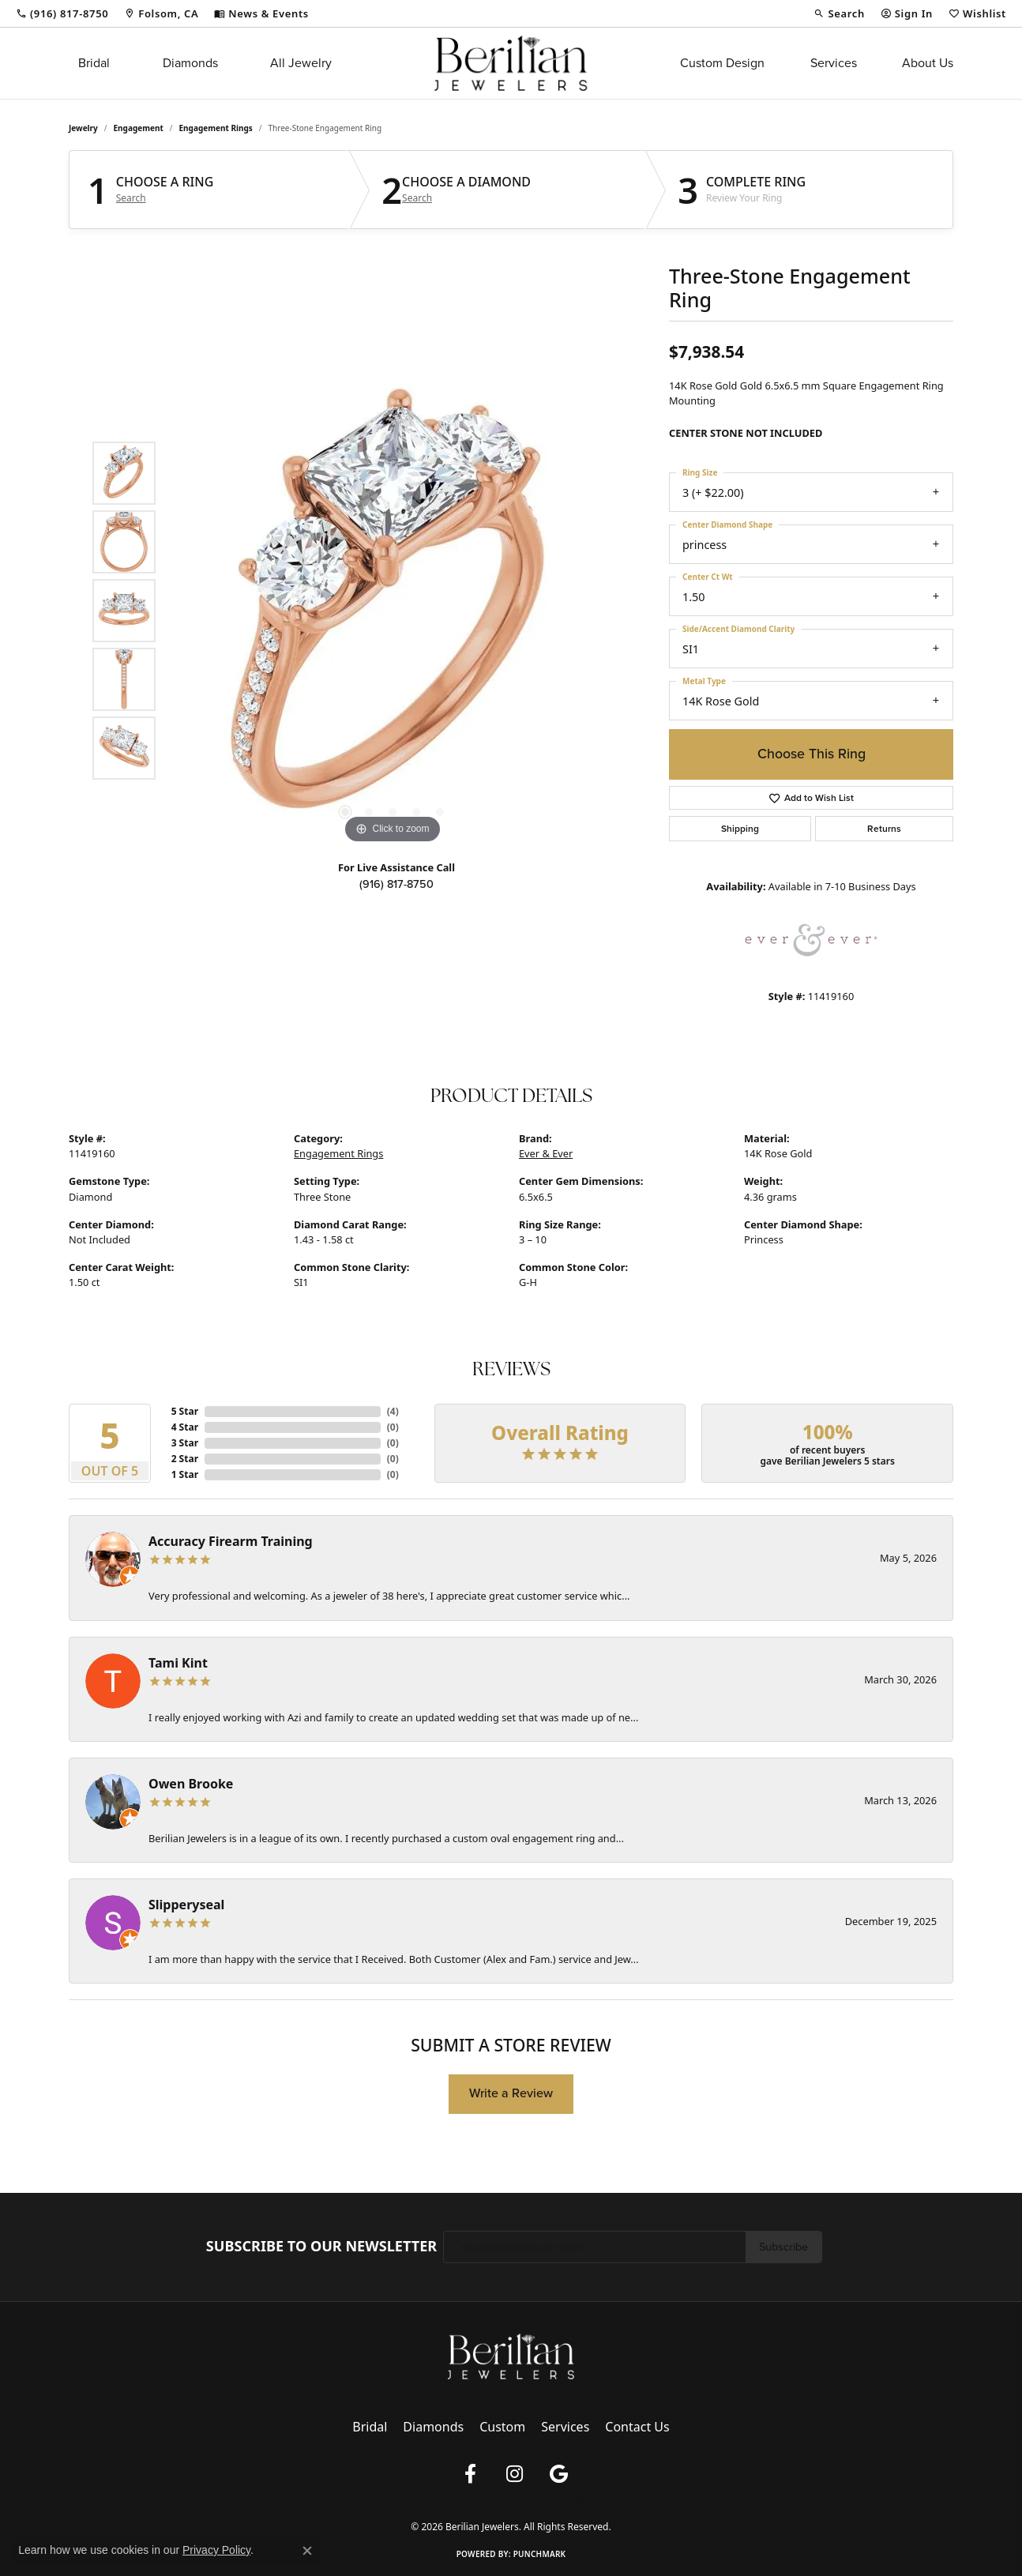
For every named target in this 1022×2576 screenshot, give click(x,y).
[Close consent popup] (307, 2550)
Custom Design (722, 63)
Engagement (138, 128)
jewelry (83, 128)
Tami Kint (178, 1663)
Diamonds (190, 63)
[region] (392, 611)
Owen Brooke (190, 1783)
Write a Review (511, 2093)
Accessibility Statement (592, 2500)
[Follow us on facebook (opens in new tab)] (470, 2474)
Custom (502, 2426)
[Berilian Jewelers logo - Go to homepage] (510, 63)
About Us (927, 63)
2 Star (184, 1458)
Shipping (740, 829)
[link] (62, 13)
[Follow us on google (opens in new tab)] (558, 2474)
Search (131, 198)
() (393, 1411)
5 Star (184, 1411)
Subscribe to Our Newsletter (321, 2246)
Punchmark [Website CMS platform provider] (539, 2553)
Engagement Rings (216, 128)
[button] (838, 13)
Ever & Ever (546, 1153)
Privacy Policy (411, 2500)
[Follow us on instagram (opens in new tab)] (514, 2474)
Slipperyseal (186, 1904)
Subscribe (783, 2246)
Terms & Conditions (491, 2500)
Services (833, 63)
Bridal (94, 63)
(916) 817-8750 (396, 884)
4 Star (184, 1427)
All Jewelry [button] (301, 63)
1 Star (184, 1474)
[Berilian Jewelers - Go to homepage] (511, 2355)
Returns (884, 829)
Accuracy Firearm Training (230, 1541)
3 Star (184, 1443)
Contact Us (637, 2426)
